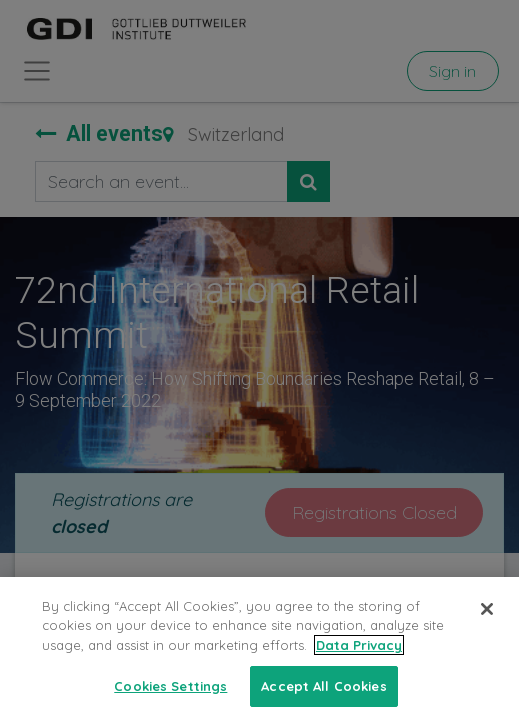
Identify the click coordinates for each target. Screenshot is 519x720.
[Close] (487, 624)
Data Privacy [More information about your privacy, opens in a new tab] (359, 660)
